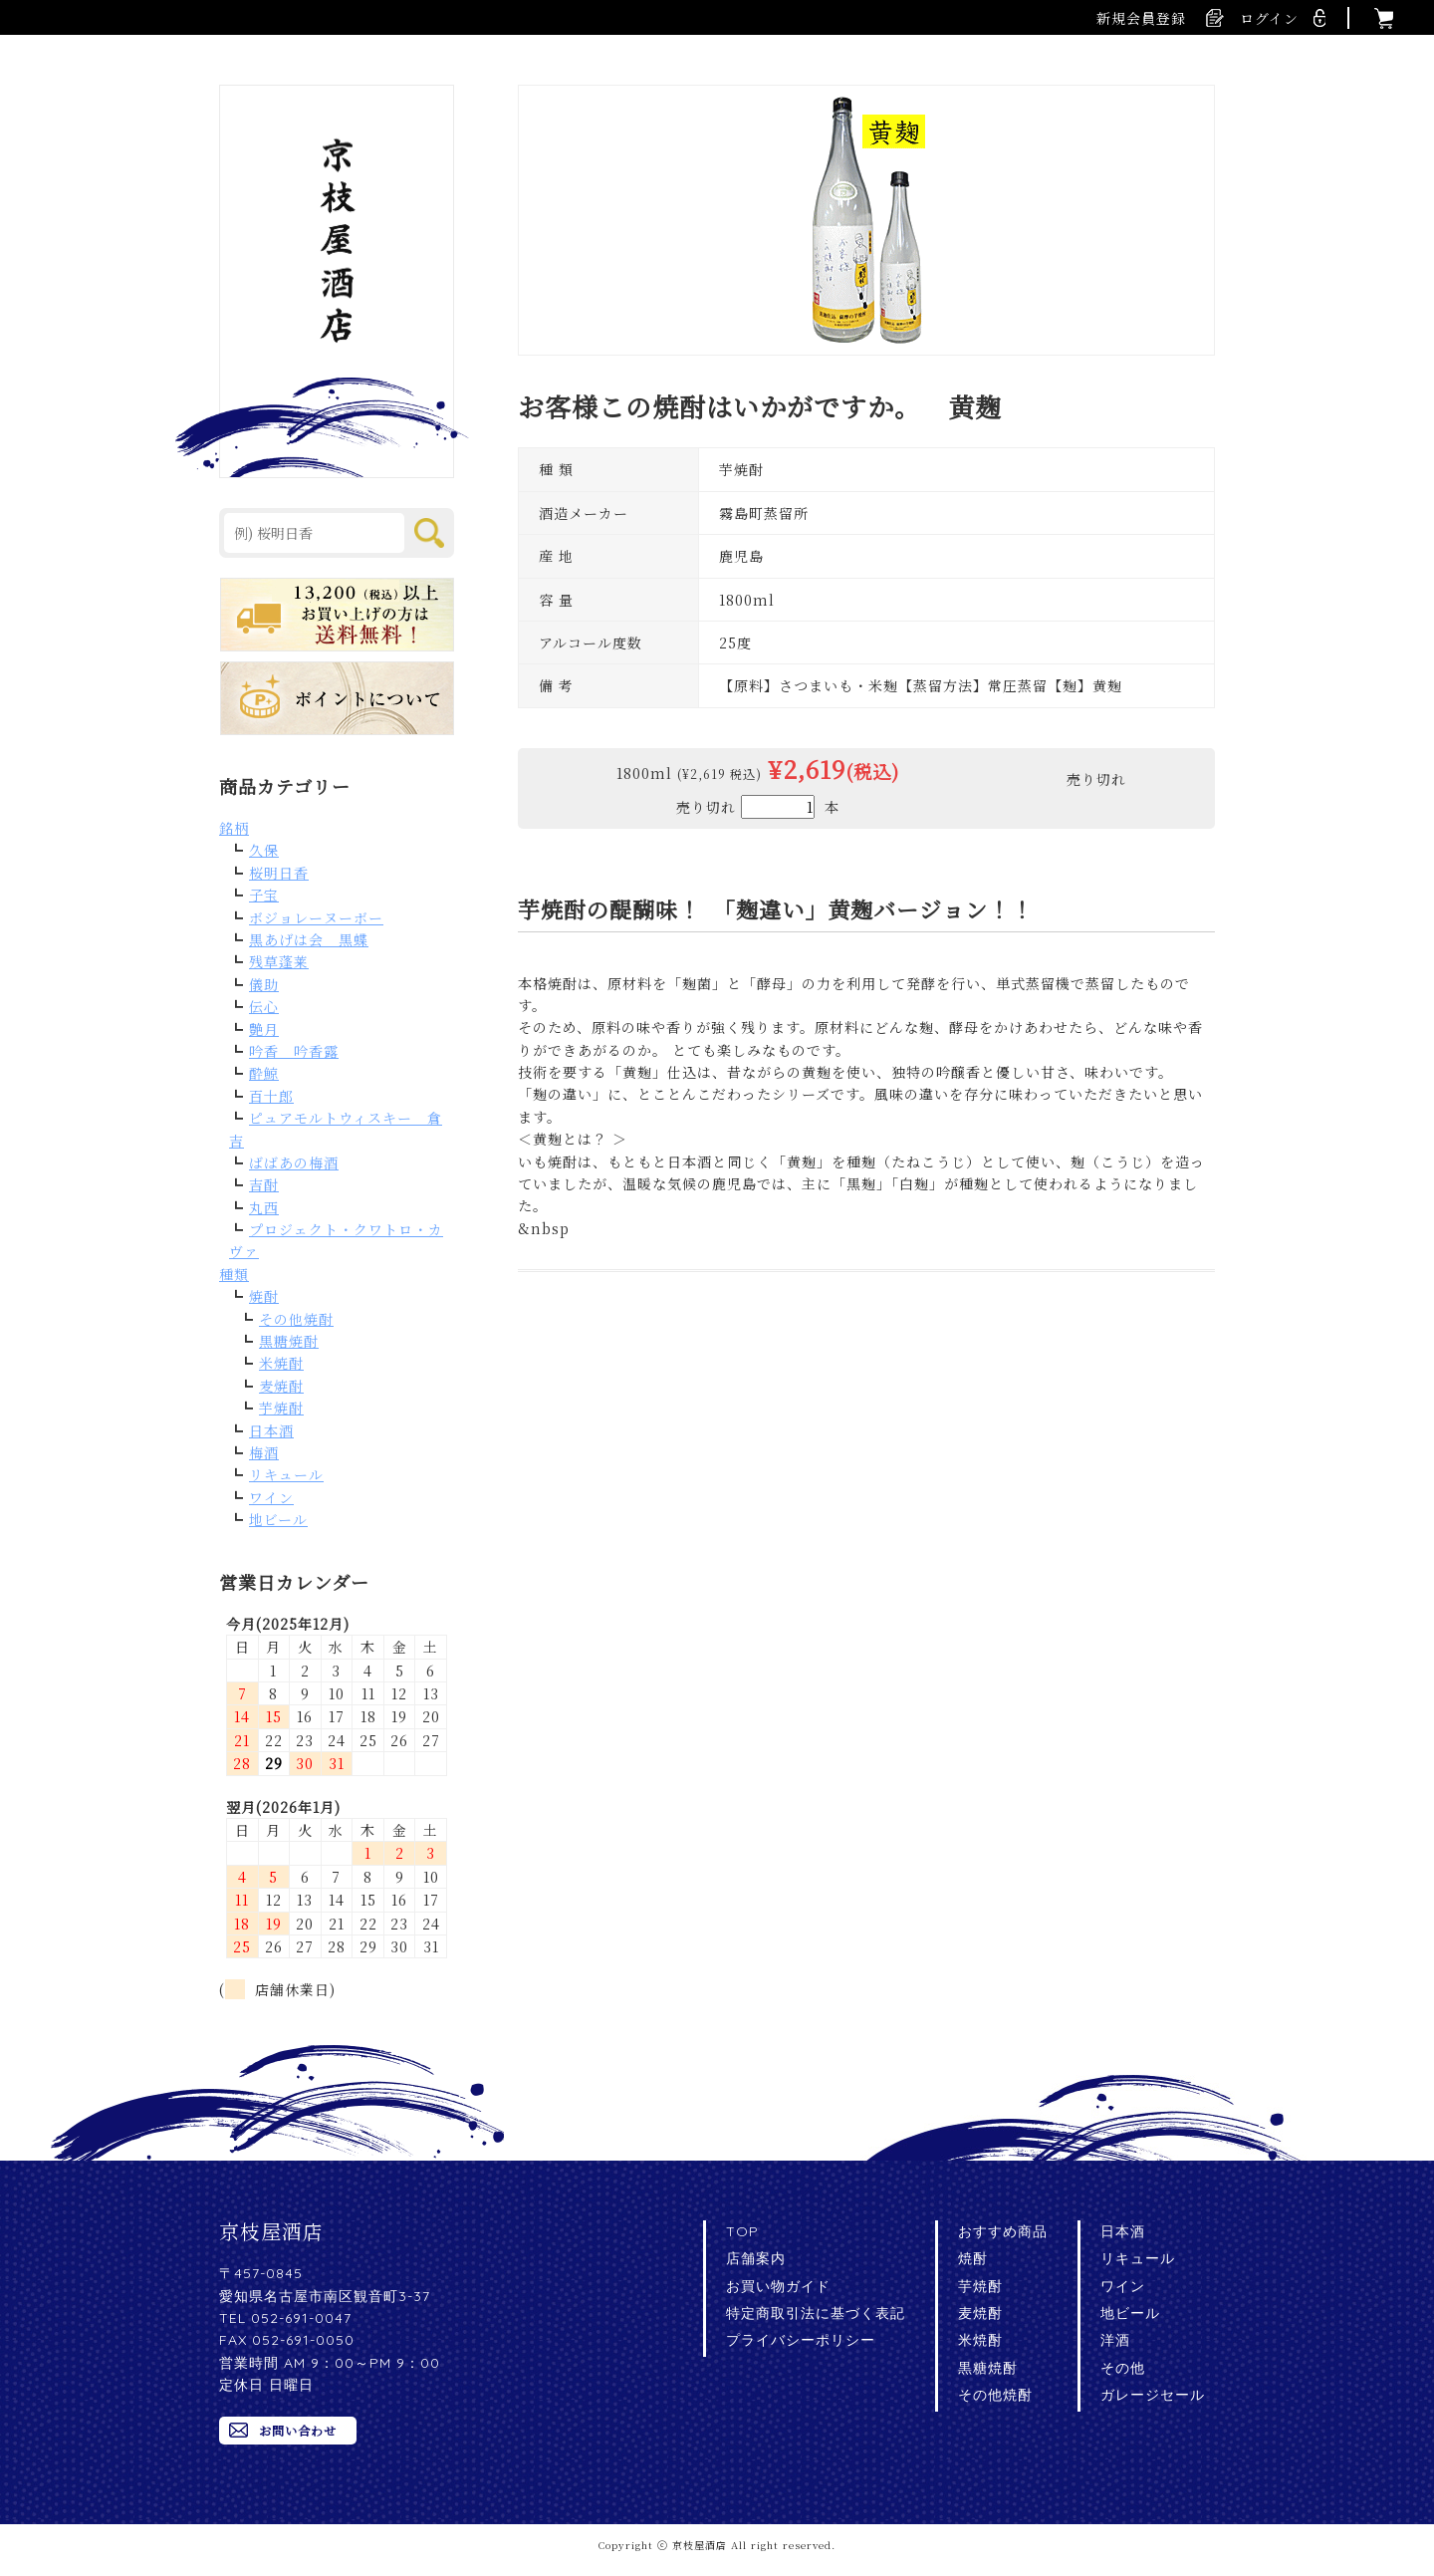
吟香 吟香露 (294, 1051)
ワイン (271, 1497)
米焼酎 (281, 1363)
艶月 (264, 1029)
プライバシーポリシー (800, 2340)
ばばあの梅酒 (294, 1162)
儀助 (264, 984)
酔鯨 (264, 1073)
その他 (1122, 2368)
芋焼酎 (281, 1407)
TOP (742, 2231)
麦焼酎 (281, 1386)
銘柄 (234, 828)
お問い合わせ (298, 2430)
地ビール (278, 1519)
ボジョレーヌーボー (316, 917)
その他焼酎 (296, 1319)
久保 (264, 850)
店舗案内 (756, 2258)
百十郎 (271, 1096)
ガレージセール (1152, 2395)
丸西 (264, 1207)
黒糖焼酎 (289, 1341)
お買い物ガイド (778, 2286)
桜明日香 (279, 873)
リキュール (286, 1474)
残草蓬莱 (279, 961)
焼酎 (264, 1296)
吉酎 (264, 1184)
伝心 (264, 1006)
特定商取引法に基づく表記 (815, 2313)
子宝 (264, 894)
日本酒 (271, 1430)
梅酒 (264, 1452)
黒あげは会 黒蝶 (308, 939)
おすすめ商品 (1003, 2231)
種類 (234, 1274)
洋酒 (1115, 2340)
